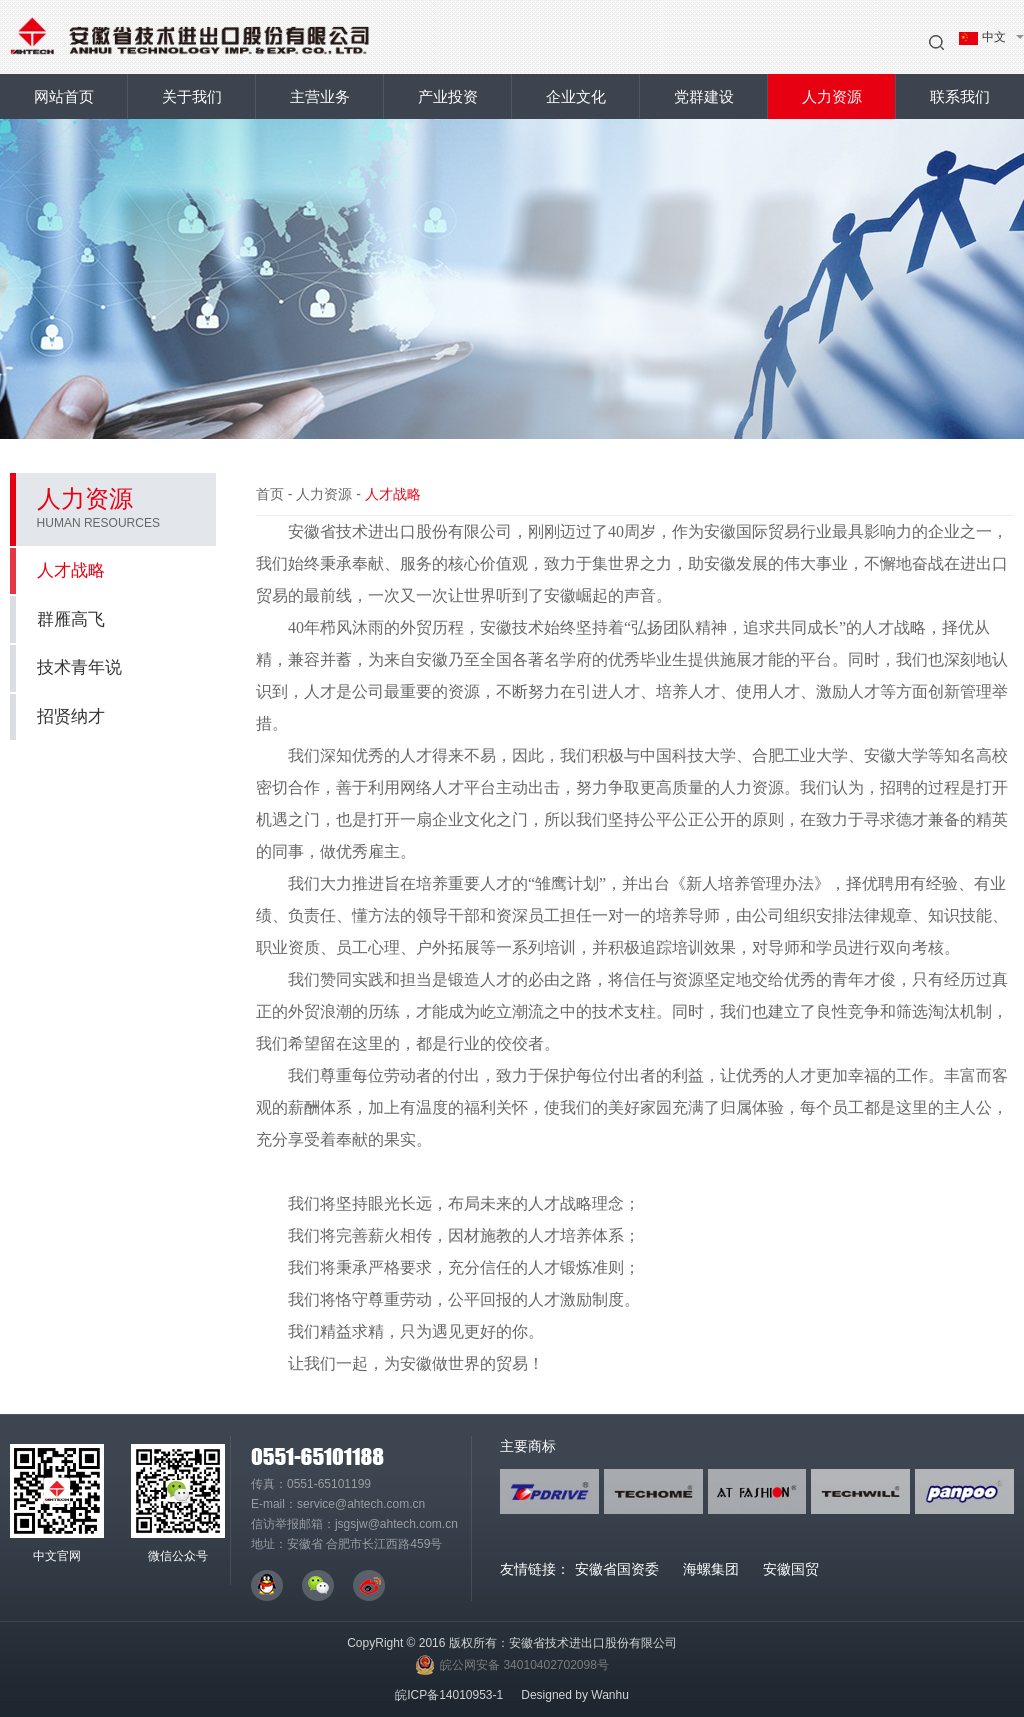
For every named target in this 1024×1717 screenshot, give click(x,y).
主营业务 (320, 96)
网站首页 (64, 96)
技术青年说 (79, 667)
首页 (270, 494)
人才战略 (116, 570)
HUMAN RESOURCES (98, 523)
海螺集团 (711, 1569)
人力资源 (832, 96)
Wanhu (610, 1695)
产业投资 (448, 96)
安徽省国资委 (617, 1569)
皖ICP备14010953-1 (449, 1695)
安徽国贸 (791, 1569)
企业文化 (576, 96)
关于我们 (192, 96)
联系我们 (960, 96)
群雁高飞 (71, 619)
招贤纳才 (71, 716)
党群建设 (704, 96)
